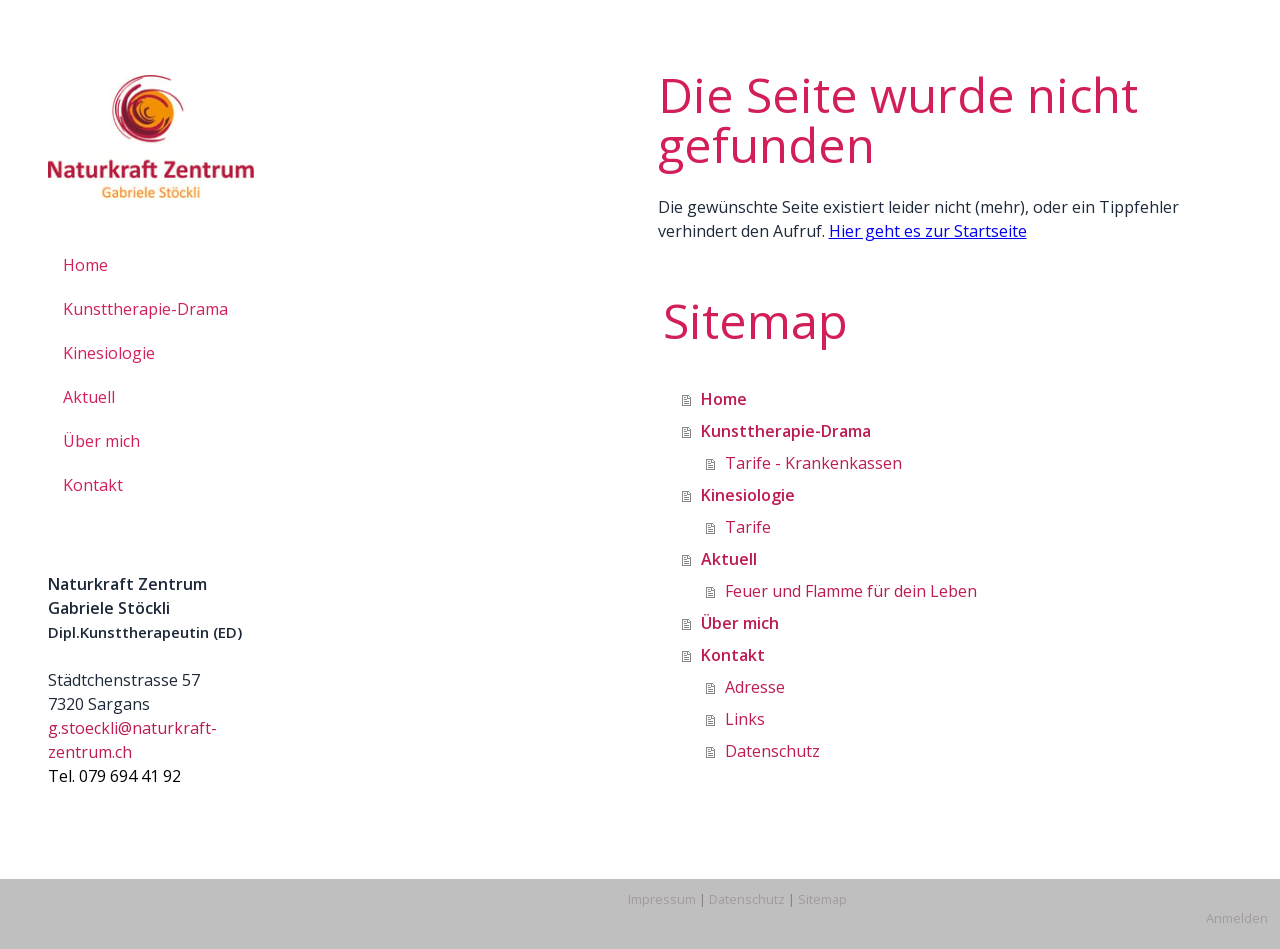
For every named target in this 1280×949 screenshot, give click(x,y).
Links (745, 719)
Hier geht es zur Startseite (928, 231)
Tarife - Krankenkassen (813, 463)
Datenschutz (772, 751)
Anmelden (1237, 918)
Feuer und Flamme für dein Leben (851, 591)
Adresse (755, 687)
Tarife (748, 527)
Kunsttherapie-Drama (145, 309)
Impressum (662, 899)
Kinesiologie (109, 353)
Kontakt (93, 485)
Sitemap (822, 899)
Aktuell (89, 397)
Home (85, 265)
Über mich (101, 441)
